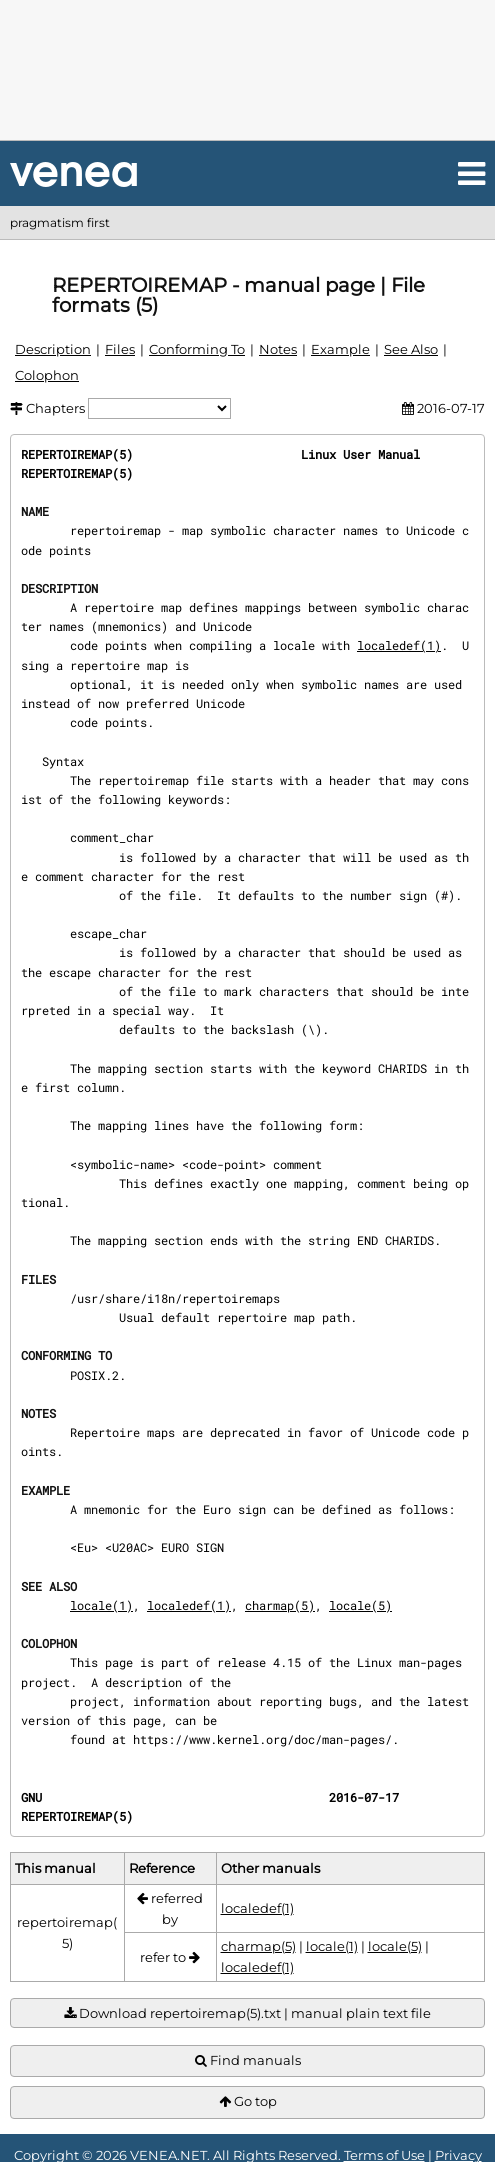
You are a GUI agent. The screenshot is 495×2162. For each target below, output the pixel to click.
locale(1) (101, 1605)
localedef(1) (399, 645)
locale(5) (360, 1605)
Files (120, 349)
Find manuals (248, 2060)
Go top (248, 2101)
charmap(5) (280, 1605)
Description (53, 349)
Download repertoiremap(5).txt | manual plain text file (247, 2013)
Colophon (47, 375)
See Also (411, 349)
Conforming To (197, 349)
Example (340, 349)
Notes (278, 349)
